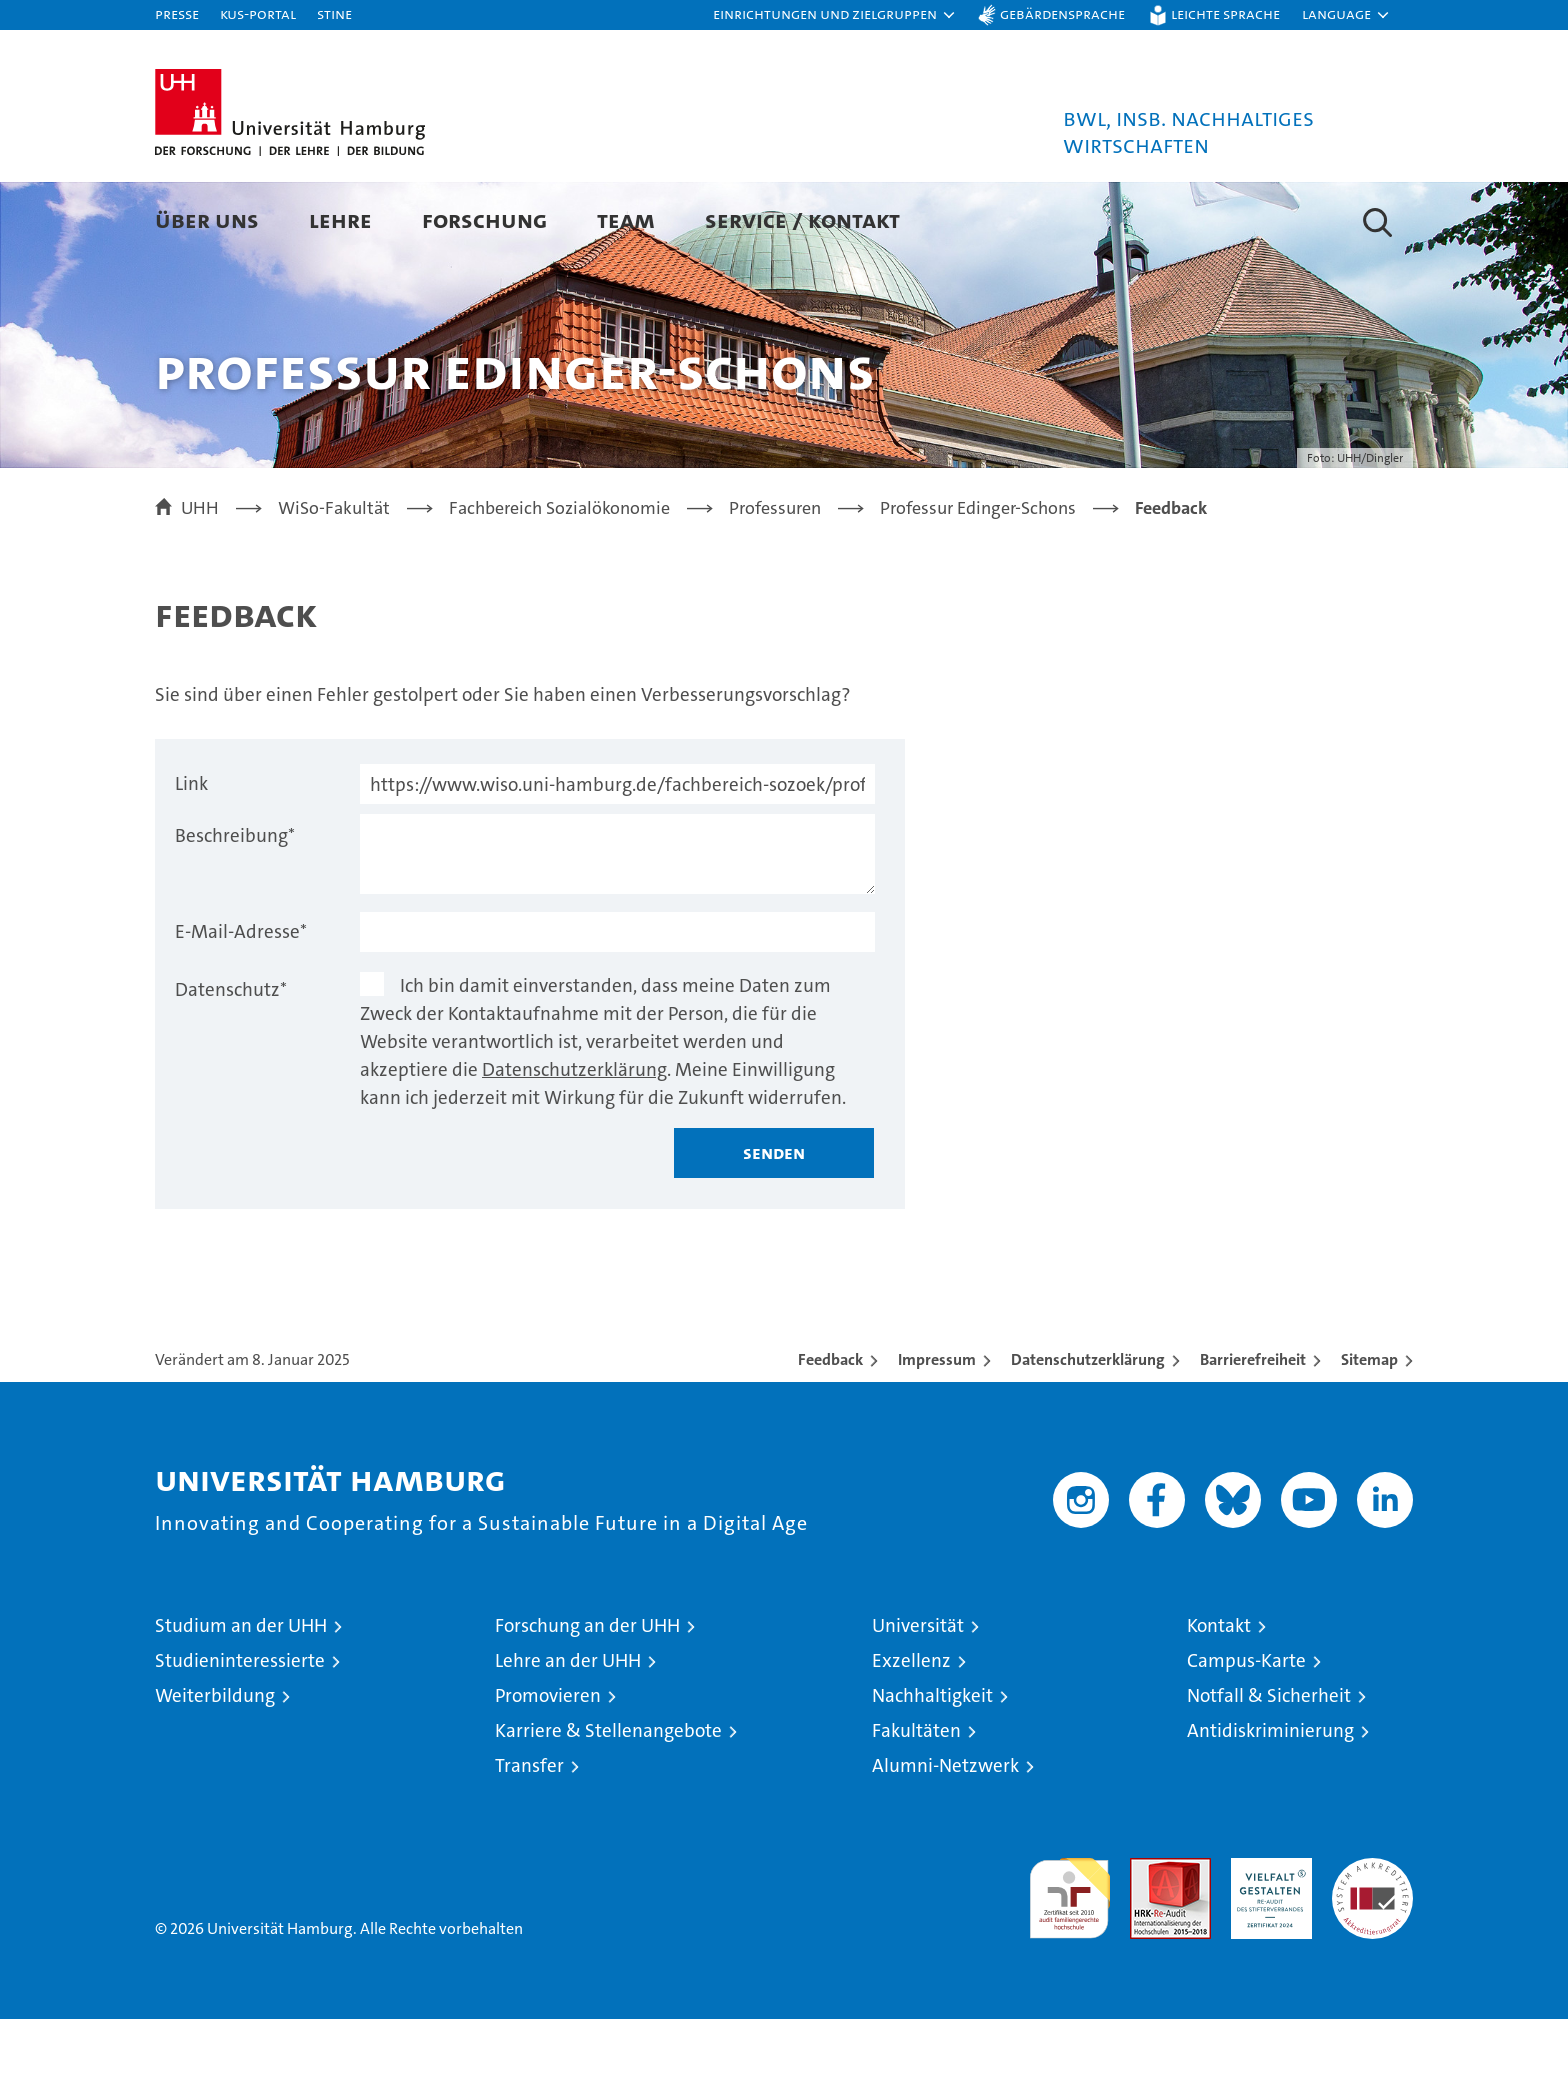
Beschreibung (235, 907)
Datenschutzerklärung (574, 1141)
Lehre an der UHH (568, 1732)
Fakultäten (916, 1802)
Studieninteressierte (240, 1732)
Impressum (937, 1431)
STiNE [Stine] (334, 13)
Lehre (340, 219)
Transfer (529, 1837)
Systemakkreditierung (1372, 1940)
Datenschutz (231, 1061)
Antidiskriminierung (1270, 1802)
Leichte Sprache (1225, 13)
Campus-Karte (1246, 1732)
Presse (177, 13)
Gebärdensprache (1062, 13)
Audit (1149, 1940)
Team (626, 219)
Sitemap (1369, 1431)
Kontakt (1219, 1697)
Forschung (484, 219)
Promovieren (548, 1767)
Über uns (207, 219)
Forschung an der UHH (587, 1697)
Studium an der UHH (241, 1697)
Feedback (830, 1431)
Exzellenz (911, 1732)
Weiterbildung (215, 1767)
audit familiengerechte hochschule (1069, 1961)
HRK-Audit (1266, 1940)
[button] (835, 15)
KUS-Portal (258, 13)
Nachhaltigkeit (932, 1767)
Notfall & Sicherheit (1269, 1767)
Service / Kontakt (802, 219)
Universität (918, 1697)
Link (191, 855)
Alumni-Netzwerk (945, 1837)
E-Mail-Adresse (241, 1003)
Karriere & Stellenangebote (608, 1802)
